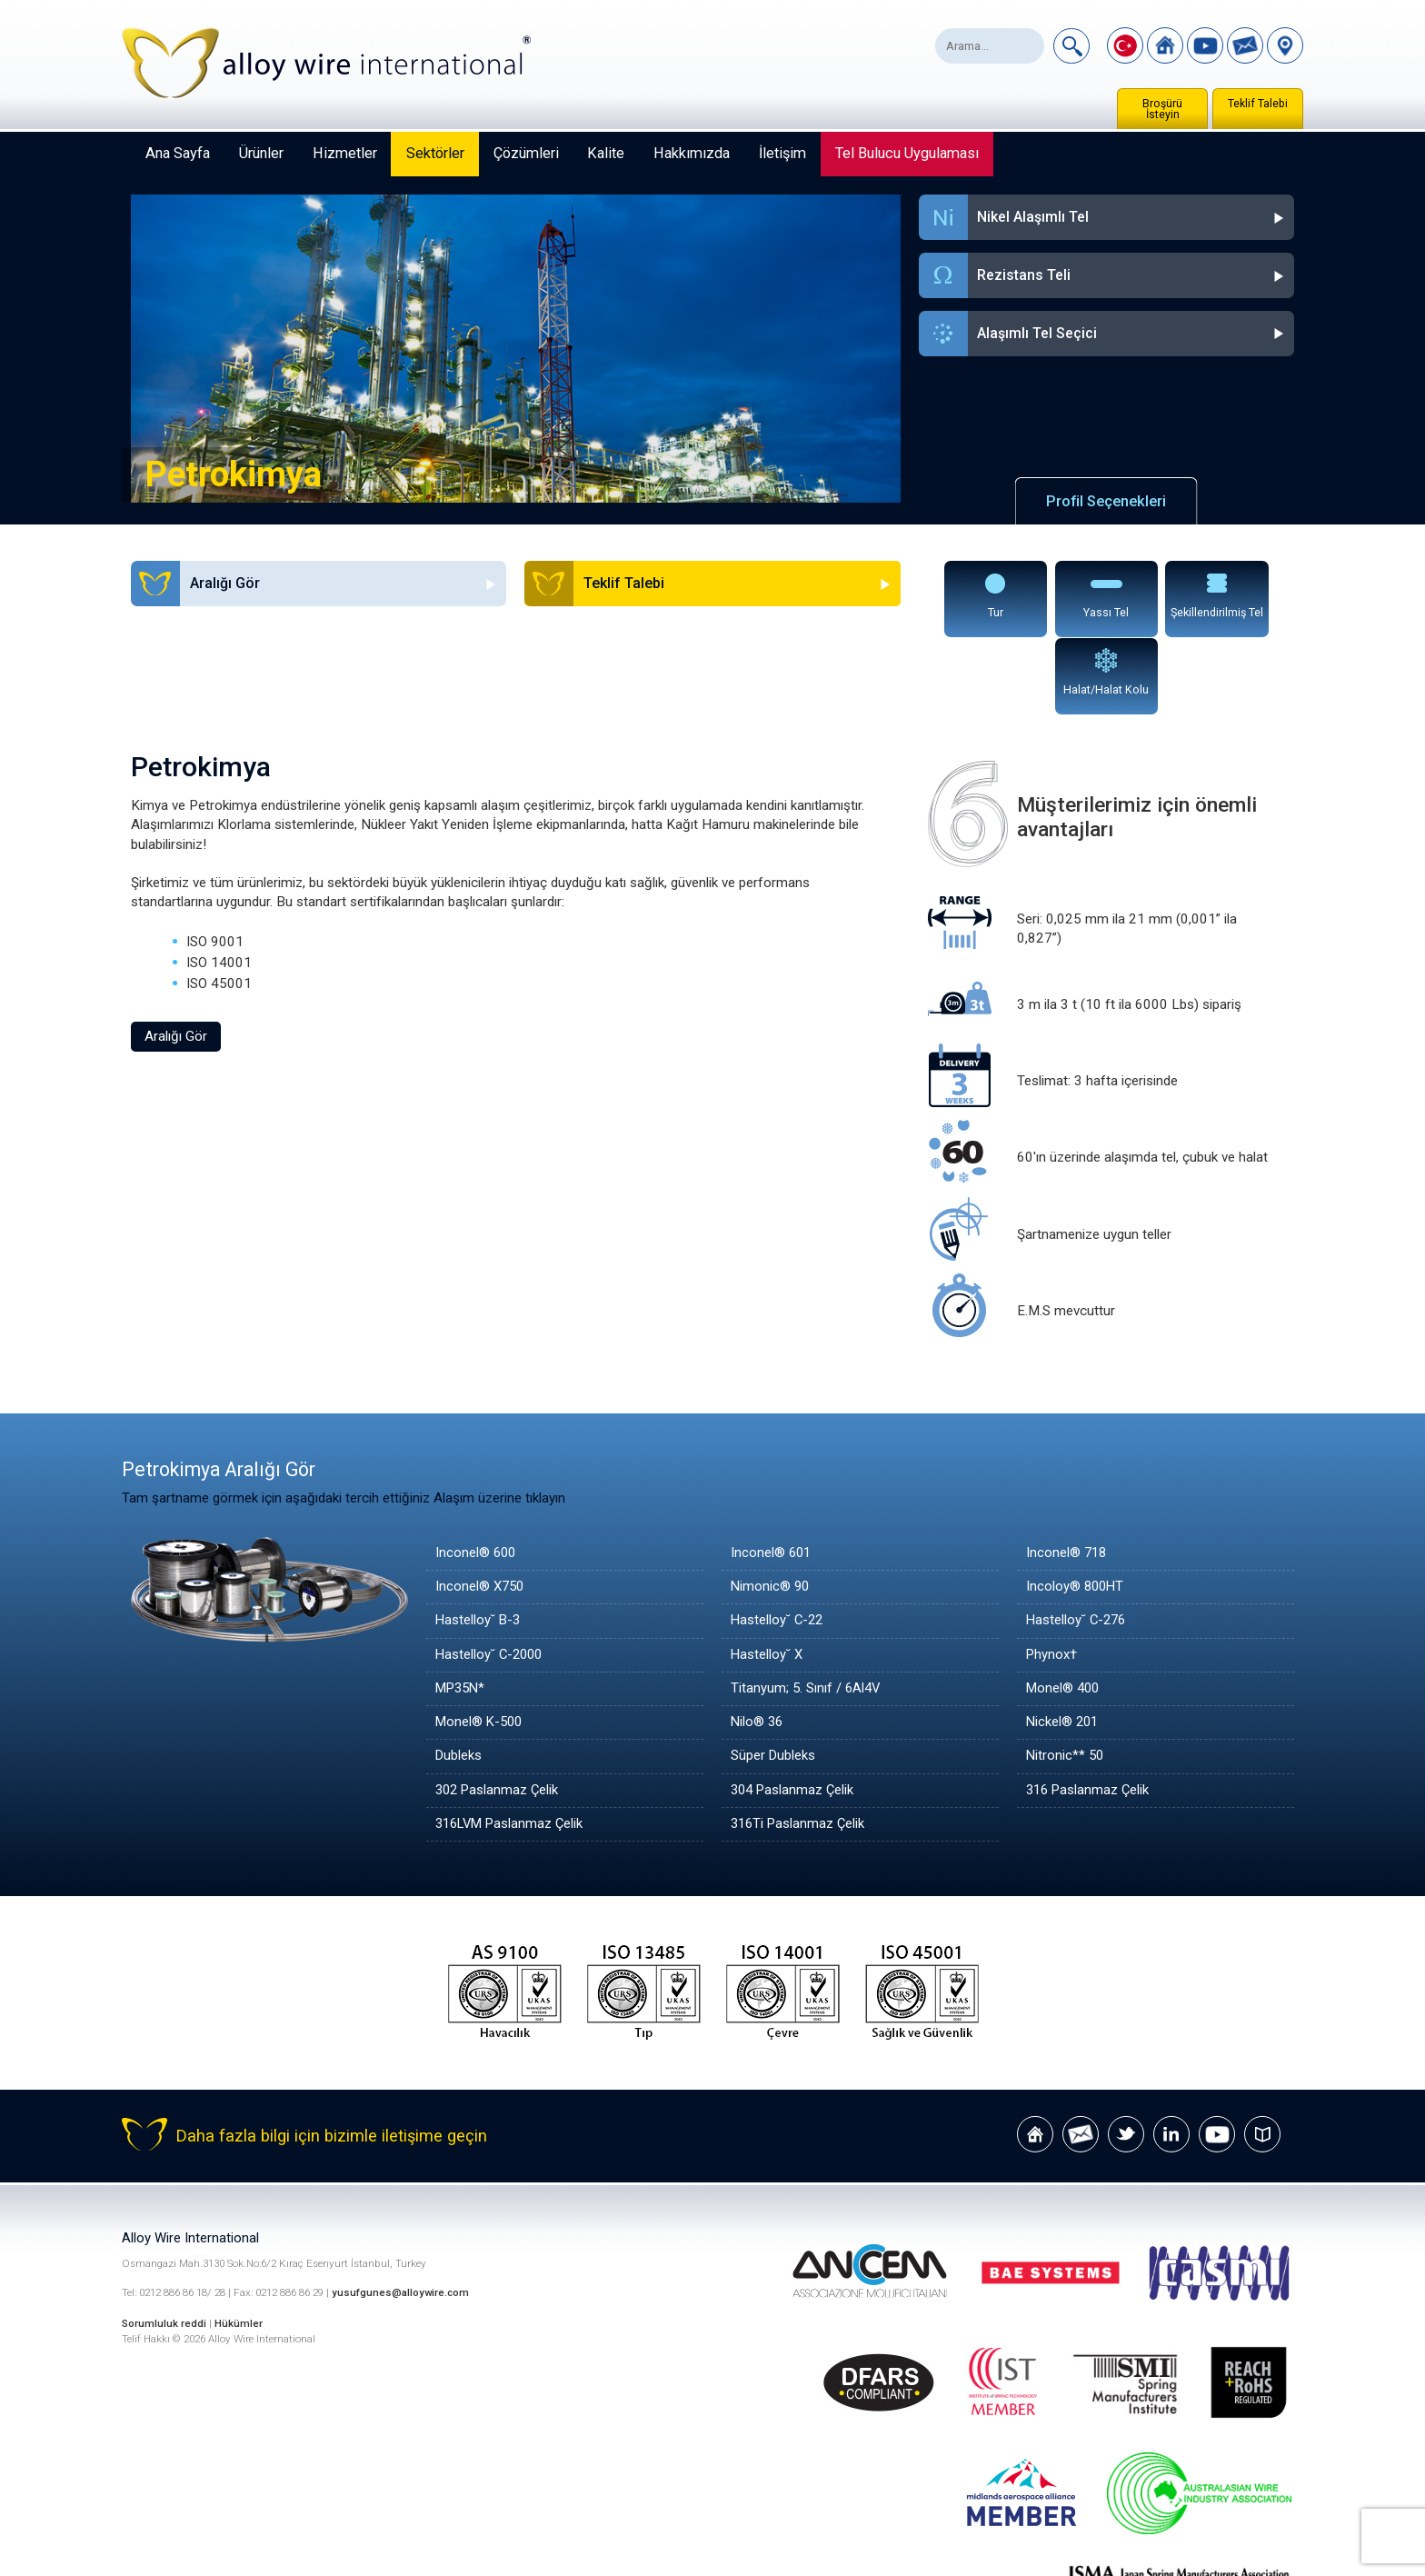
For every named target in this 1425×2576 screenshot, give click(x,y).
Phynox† (1052, 1577)
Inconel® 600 (476, 1476)
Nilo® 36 (758, 1645)
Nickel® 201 (1063, 1645)
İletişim (782, 153)
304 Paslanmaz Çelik (794, 1712)
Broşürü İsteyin (1162, 109)
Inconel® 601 (772, 1476)
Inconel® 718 (1067, 1476)
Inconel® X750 (481, 1510)
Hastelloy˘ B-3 (479, 1543)
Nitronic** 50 (1066, 1679)
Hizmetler (345, 153)
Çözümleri (526, 153)
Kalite (605, 153)
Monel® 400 (1064, 1611)
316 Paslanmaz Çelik (1089, 1712)
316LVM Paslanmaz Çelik (512, 1747)
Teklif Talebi (1258, 103)
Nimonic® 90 (771, 1510)
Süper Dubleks (773, 1679)
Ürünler (261, 153)
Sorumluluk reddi (166, 2245)
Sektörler (435, 153)
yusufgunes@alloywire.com (401, 2216)
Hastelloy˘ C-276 (1078, 1543)
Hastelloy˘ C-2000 (491, 1577)
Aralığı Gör (175, 959)
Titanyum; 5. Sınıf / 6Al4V (807, 1611)
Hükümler (239, 2245)
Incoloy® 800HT (1076, 1510)
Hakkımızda (691, 153)
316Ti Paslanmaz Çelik (799, 1747)
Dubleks (459, 1679)
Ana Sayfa (177, 153)
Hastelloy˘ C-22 (778, 1543)
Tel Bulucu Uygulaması (907, 153)
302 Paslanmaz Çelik (498, 1712)
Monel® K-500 (480, 1645)
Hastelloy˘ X (767, 1577)
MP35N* (462, 1611)
